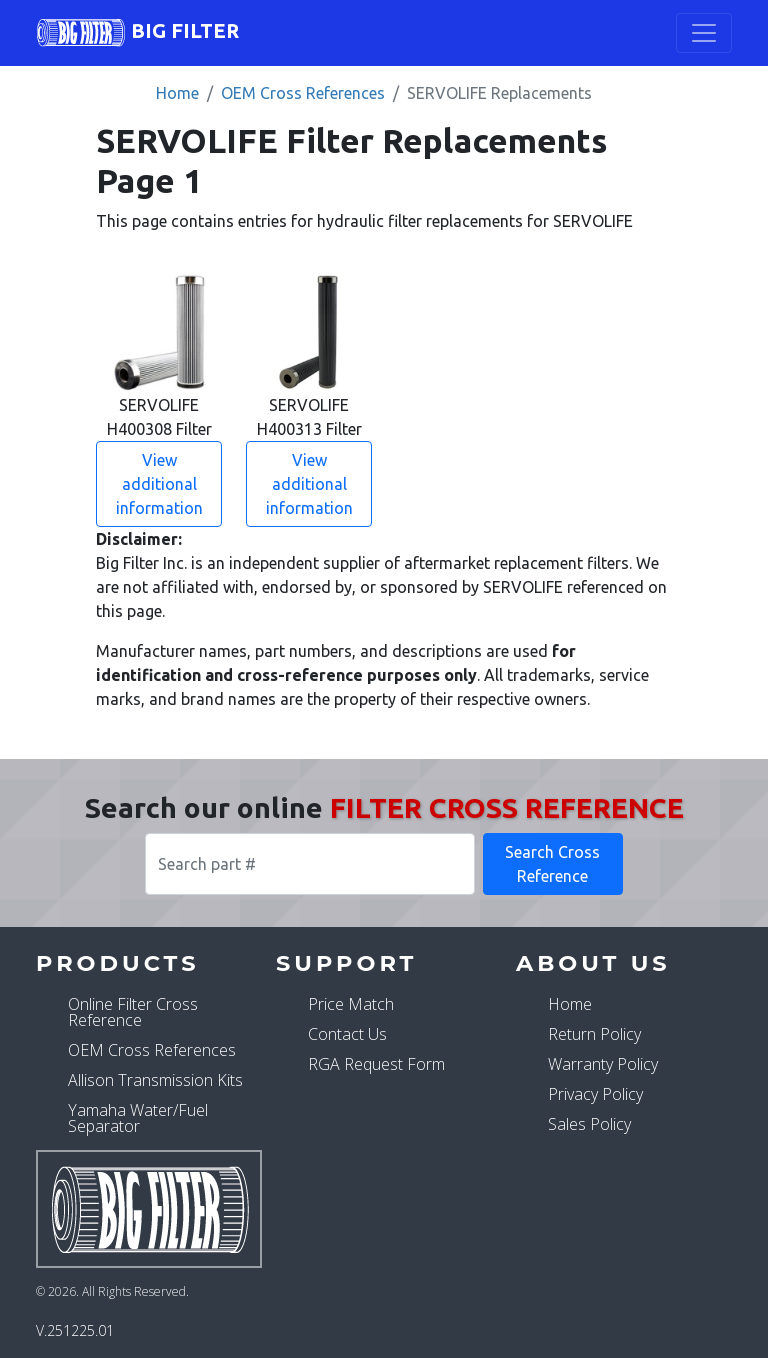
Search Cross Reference (552, 864)
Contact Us (347, 1034)
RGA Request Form (376, 1064)
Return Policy (594, 1034)
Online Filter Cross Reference (133, 1012)
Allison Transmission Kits (155, 1080)
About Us (593, 963)
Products (118, 963)
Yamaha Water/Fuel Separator (138, 1118)
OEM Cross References (303, 93)
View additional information (159, 484)
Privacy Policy (595, 1094)
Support (346, 963)
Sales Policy (589, 1124)
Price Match (351, 1004)
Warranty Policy (603, 1064)
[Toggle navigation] (704, 33)
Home (177, 93)
